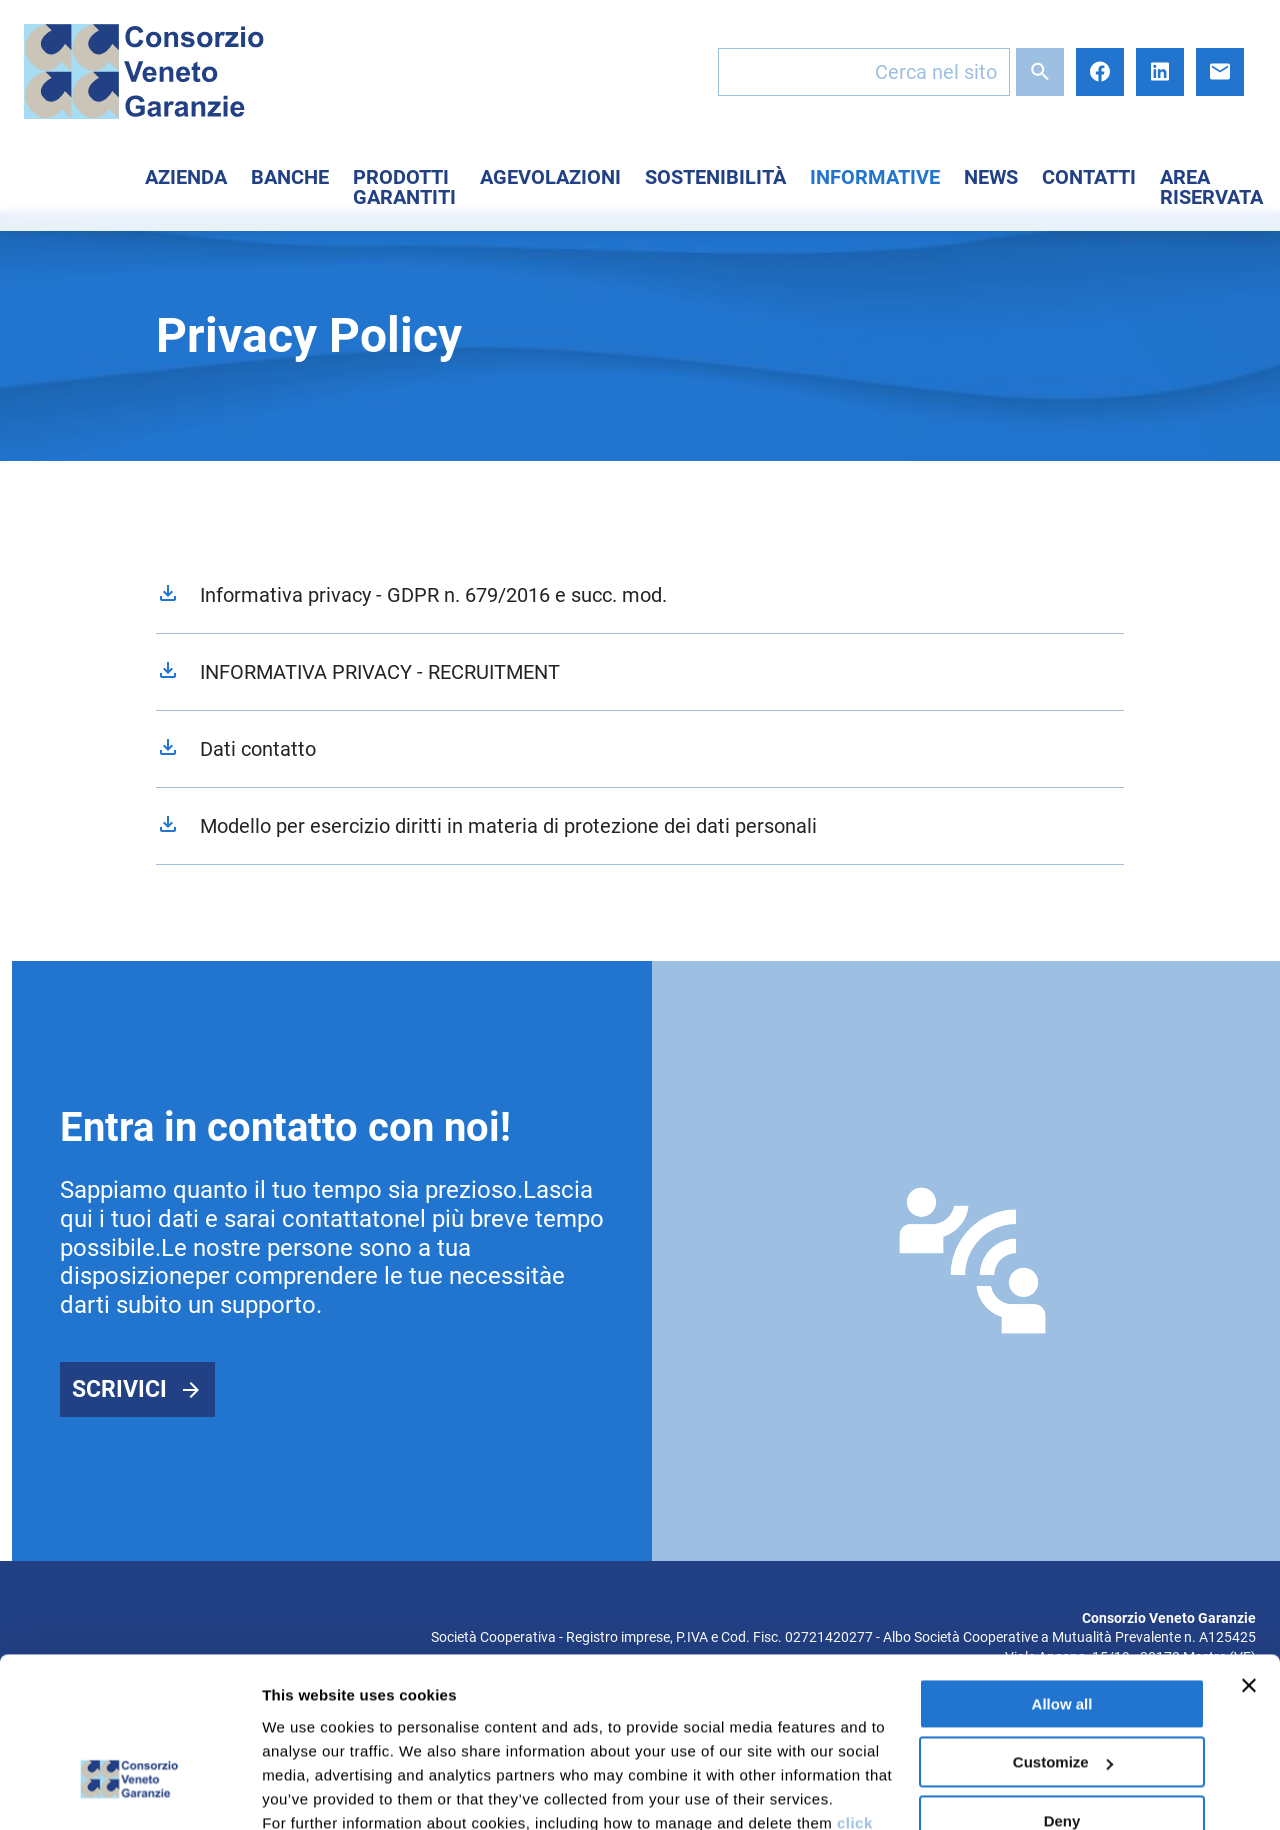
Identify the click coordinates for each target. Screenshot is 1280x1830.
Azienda (186, 177)
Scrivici (119, 1389)
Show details (308, 1790)
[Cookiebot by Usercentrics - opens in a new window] (129, 1791)
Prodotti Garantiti (404, 187)
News (991, 177)
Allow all (1062, 1568)
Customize (1063, 1626)
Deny (1062, 1685)
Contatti (1089, 177)
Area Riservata (1211, 187)
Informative (875, 177)
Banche (290, 177)
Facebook (1100, 72)
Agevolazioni (550, 177)
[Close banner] (1249, 1550)
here (530, 1735)
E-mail (1220, 72)
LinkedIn (1160, 72)
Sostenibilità (715, 177)
